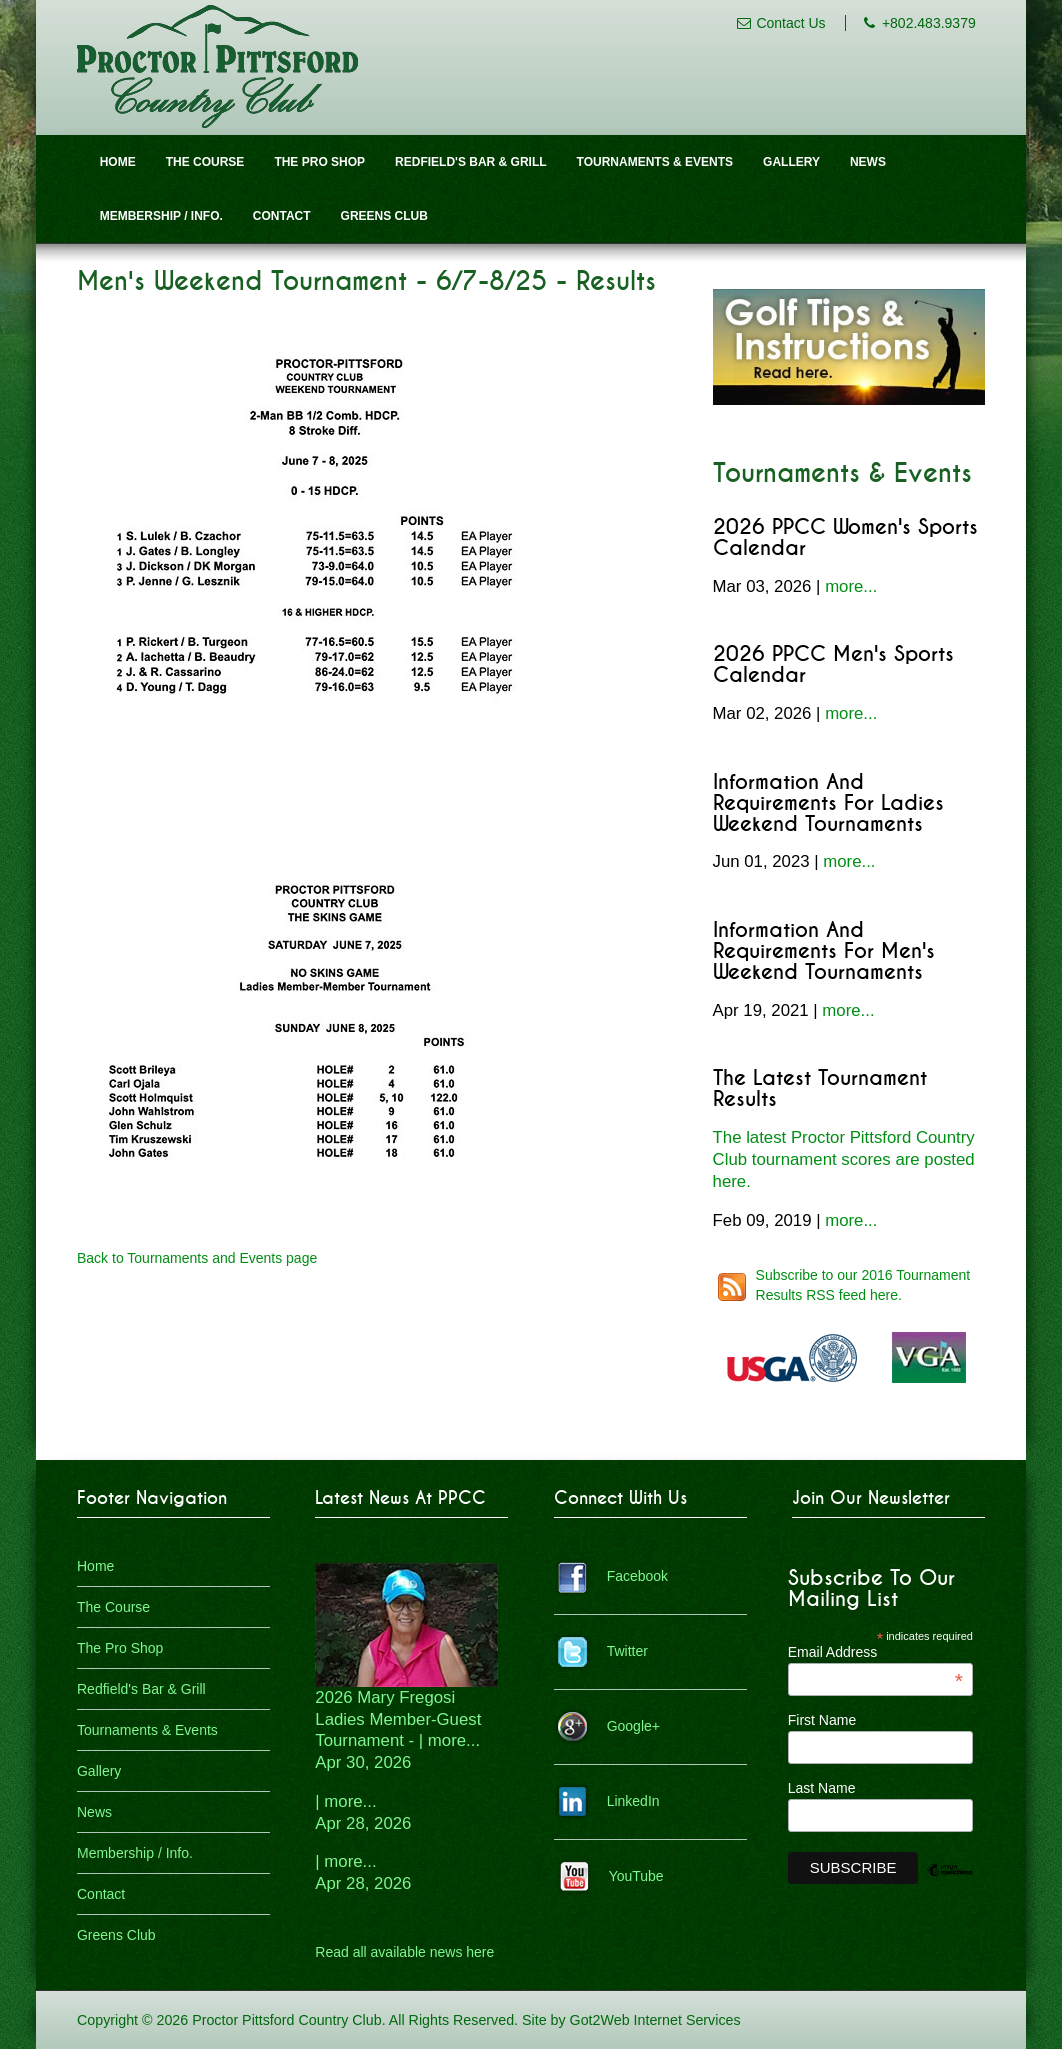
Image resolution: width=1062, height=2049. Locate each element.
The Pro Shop (319, 162)
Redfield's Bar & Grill (471, 162)
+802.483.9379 (929, 23)
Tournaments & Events (655, 162)
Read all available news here (404, 1952)
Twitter (627, 1651)
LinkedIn (633, 1801)
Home (118, 162)
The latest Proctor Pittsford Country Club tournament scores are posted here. (844, 1159)
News (868, 162)
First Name (822, 1720)
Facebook (637, 1576)
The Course (205, 162)
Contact (282, 216)
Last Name (822, 1788)
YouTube (636, 1876)
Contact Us (790, 23)
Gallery (791, 162)
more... (851, 586)
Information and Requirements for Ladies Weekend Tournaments (828, 803)
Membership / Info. (161, 216)
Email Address (875, 1652)
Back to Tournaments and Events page (197, 1258)
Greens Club (384, 216)
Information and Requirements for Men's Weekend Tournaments (824, 951)
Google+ (633, 1726)
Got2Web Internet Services (655, 2020)
